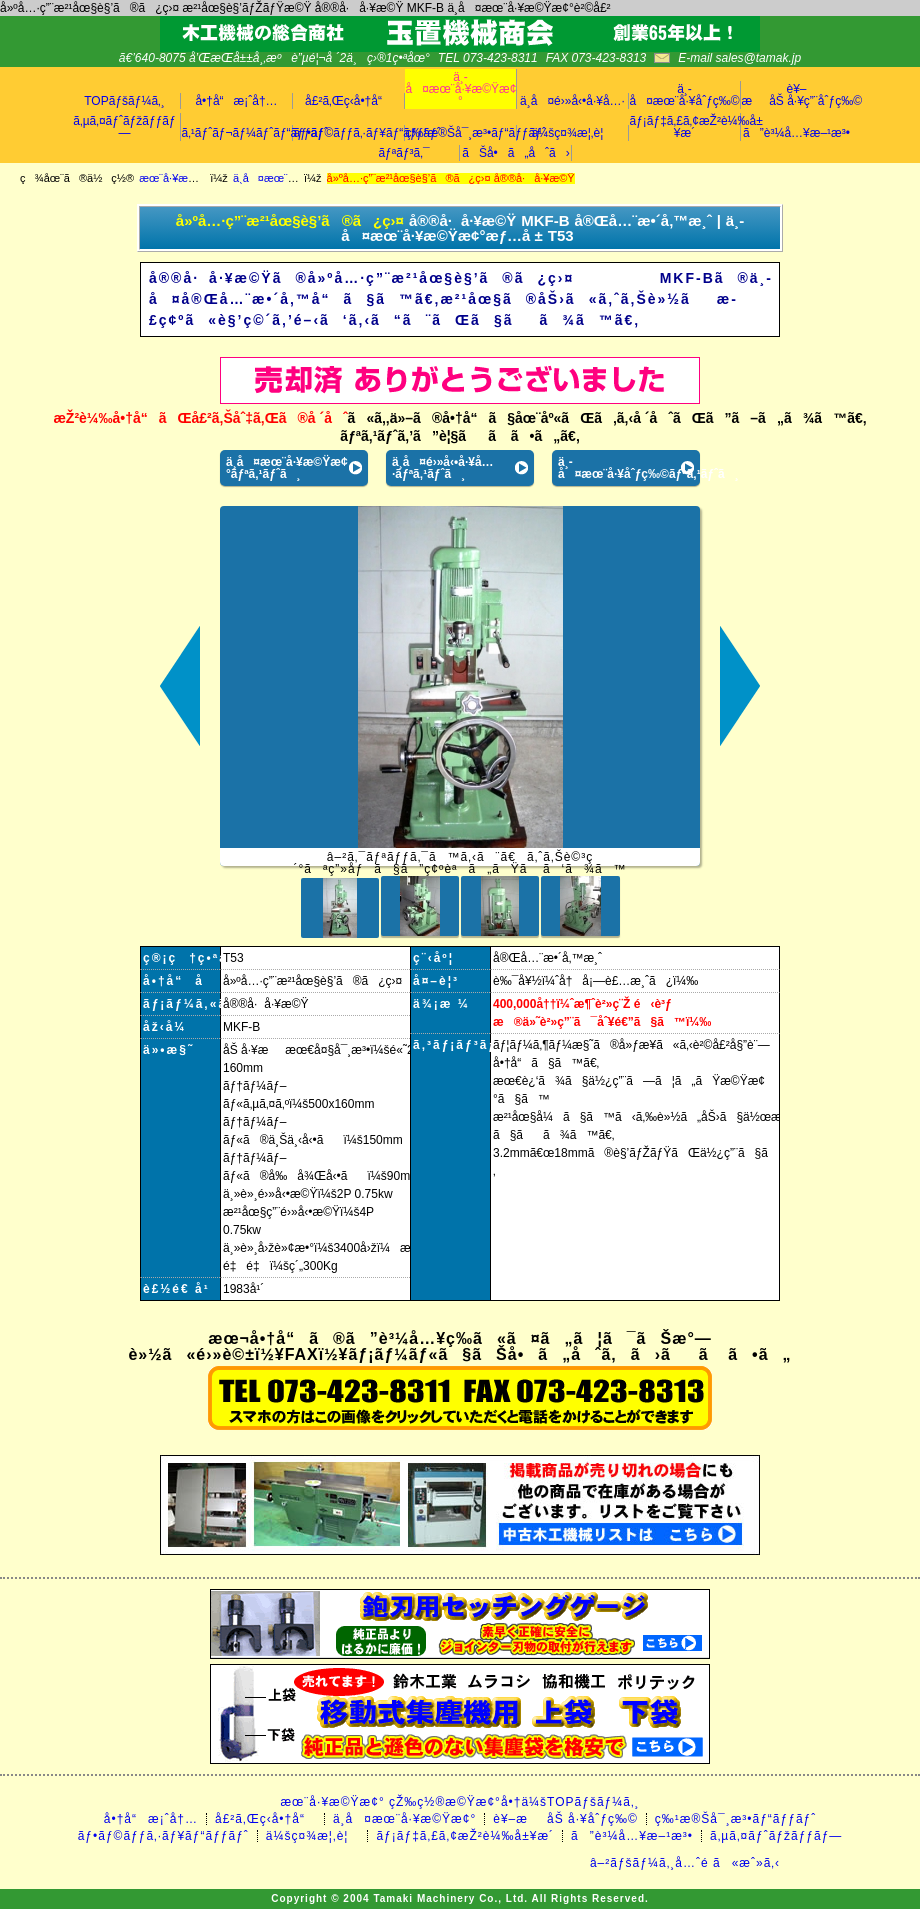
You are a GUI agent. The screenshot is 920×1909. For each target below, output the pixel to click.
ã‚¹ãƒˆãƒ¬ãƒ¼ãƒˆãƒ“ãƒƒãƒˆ (237, 133)
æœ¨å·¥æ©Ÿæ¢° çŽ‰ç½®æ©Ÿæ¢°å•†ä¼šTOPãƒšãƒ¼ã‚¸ (459, 1802)
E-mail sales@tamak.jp (739, 58)
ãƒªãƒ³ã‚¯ (403, 153)
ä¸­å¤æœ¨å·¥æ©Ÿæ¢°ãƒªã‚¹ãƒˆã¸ (287, 468)
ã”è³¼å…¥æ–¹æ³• (796, 133)
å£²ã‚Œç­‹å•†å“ (348, 101)
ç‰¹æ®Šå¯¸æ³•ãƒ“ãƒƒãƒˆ (461, 133)
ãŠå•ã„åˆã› (516, 153)
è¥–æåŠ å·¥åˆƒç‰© (565, 1819)
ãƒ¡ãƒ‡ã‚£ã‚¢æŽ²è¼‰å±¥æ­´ (685, 127)
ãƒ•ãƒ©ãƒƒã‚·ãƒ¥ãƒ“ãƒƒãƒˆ (349, 133)
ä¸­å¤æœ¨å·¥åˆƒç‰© (685, 95)
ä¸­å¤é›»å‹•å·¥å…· (572, 101)
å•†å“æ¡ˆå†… (236, 101)
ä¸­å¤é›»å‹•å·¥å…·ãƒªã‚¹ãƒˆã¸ (443, 468)
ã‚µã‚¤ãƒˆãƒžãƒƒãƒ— (124, 127)
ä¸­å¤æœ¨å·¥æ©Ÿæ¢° (461, 89)
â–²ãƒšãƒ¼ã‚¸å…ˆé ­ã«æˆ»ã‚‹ (685, 1863)
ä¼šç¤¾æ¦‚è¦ (573, 133)
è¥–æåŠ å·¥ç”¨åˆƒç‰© (797, 95)
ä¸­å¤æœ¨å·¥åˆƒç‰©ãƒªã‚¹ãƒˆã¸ (629, 468)
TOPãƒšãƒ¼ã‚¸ (124, 101)
